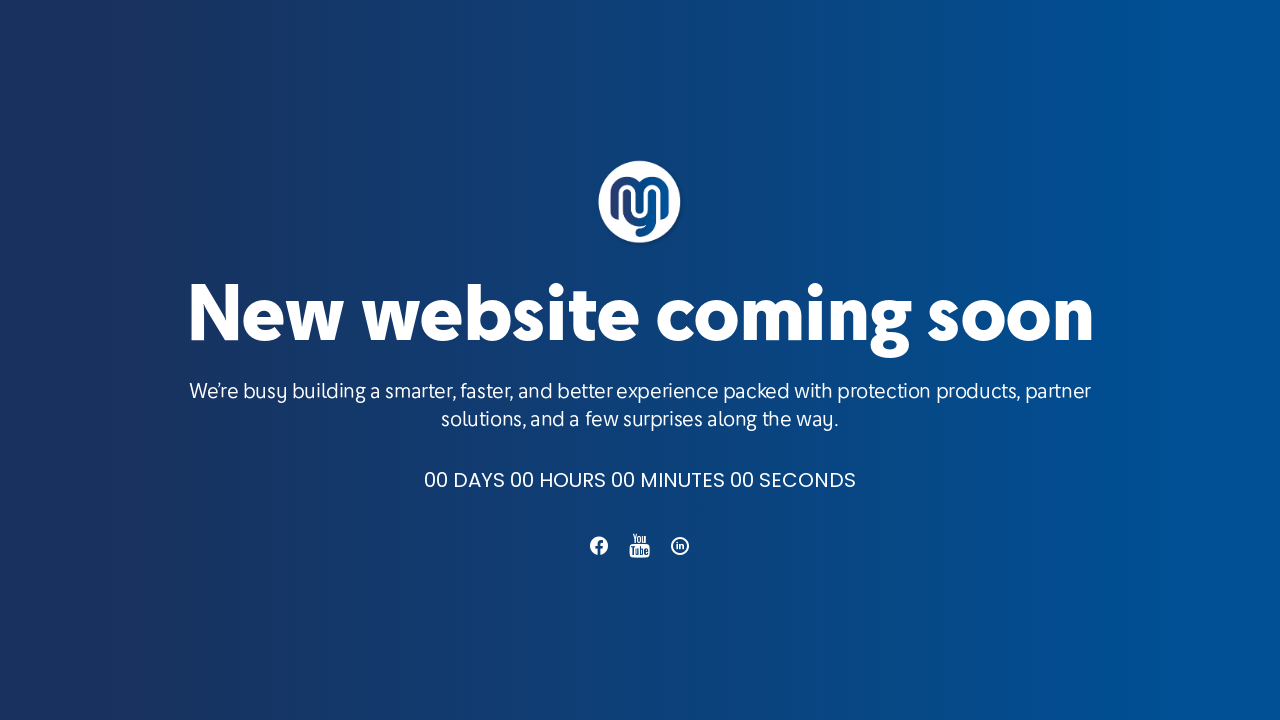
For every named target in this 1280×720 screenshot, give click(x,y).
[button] (599, 552)
